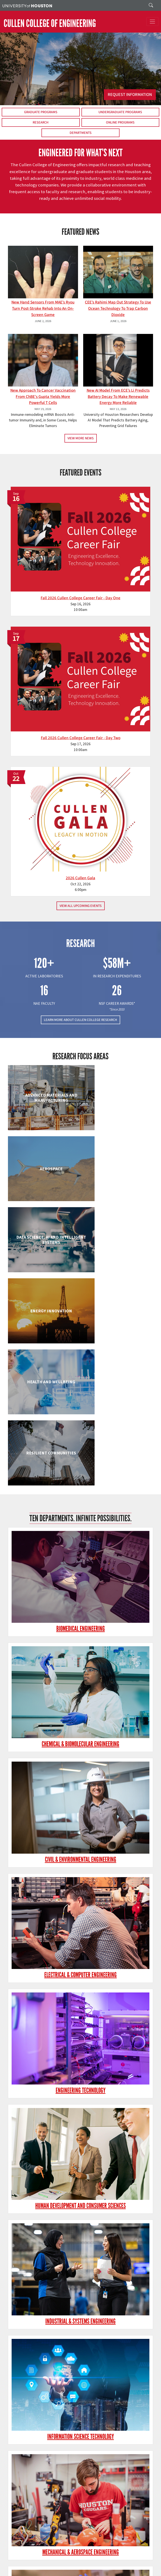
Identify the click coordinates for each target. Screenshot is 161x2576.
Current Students (67, 2504)
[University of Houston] (27, 5)
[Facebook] (58, 2468)
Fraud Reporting (86, 2559)
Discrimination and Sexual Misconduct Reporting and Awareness (105, 2568)
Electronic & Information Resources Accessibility (33, 2568)
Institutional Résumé (105, 2563)
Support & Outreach (69, 2515)
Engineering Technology (81, 1840)
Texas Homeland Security (49, 2559)
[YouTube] (100, 2468)
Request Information (130, 95)
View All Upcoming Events (81, 905)
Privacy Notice (32, 2563)
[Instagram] (83, 2468)
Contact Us (15, 2535)
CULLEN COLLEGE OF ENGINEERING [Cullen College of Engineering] (50, 23)
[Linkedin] (91, 2468)
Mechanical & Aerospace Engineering (80, 2301)
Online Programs (120, 122)
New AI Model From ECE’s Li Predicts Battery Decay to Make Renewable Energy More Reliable (118, 396)
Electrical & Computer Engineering (80, 1724)
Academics (62, 2499)
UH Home (74, 2554)
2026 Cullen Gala (80, 878)
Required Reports (131, 2563)
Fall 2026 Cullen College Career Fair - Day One (80, 598)
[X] (66, 2468)
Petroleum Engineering (80, 2417)
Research (41, 122)
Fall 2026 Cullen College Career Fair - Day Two (80, 738)
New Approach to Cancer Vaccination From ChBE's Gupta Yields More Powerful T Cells (43, 396)
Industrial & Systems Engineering (80, 2071)
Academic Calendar (95, 2554)
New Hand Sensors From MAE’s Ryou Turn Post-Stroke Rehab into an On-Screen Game (42, 308)
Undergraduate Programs (120, 112)
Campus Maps (118, 2554)
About (59, 2494)
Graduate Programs (40, 112)
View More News (80, 438)
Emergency (136, 2554)
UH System (9, 2559)
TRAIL (70, 2559)
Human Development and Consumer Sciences (80, 1955)
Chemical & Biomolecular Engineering (80, 1494)
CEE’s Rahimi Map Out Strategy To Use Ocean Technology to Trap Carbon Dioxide (118, 308)
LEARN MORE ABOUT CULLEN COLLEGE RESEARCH (80, 1019)
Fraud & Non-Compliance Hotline (120, 2559)
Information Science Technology (80, 2186)
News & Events (65, 2520)
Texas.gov (24, 2559)
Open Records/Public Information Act (66, 2563)
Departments (81, 132)
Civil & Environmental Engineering (80, 1609)
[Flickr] (74, 2468)
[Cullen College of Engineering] (80, 78)
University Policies (14, 2572)
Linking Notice (11, 2563)
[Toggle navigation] (152, 21)
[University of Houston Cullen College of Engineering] (79, 2451)
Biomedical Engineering (80, 1378)
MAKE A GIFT (120, 2487)
